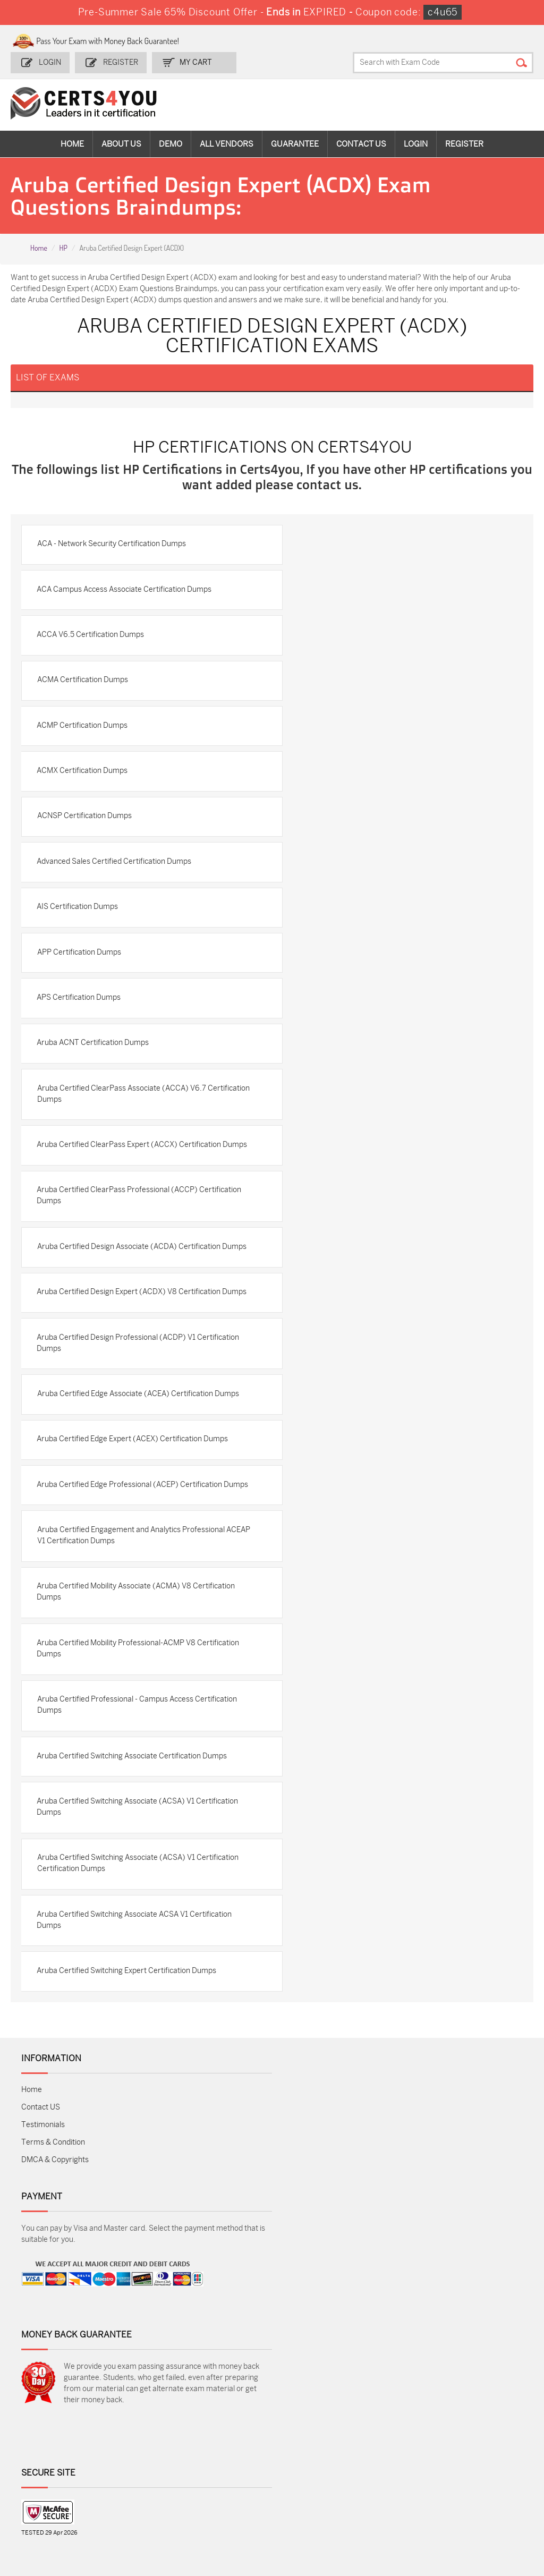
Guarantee (295, 143)
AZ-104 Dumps (54, 2476)
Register (120, 62)
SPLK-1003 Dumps (395, 2459)
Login (50, 62)
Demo (170, 143)
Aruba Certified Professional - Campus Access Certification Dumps (137, 1761)
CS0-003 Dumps (141, 2476)
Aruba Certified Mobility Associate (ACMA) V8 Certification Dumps (137, 1647)
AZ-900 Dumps (473, 2441)
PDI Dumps (382, 2441)
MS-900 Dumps (224, 2459)
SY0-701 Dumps (307, 2476)
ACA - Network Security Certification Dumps (112, 562)
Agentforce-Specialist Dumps (392, 2508)
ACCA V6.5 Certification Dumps (91, 654)
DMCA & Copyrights (55, 2219)
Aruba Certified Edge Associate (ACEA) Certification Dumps (139, 1436)
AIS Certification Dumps (78, 932)
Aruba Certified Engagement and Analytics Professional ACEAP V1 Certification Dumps (131, 1591)
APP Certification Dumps (80, 978)
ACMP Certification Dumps (83, 747)
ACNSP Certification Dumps (85, 839)
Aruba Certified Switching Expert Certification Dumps (127, 2030)
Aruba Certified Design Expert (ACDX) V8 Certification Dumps (143, 1333)
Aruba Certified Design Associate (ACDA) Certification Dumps (142, 1287)
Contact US (40, 2167)
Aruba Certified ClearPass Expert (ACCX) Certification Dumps (130, 1178)
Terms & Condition (53, 2202)
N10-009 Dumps (225, 2476)
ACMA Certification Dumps (83, 700)
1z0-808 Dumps (224, 2441)
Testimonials (43, 2184)
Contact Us (361, 143)
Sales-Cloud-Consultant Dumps (144, 2446)
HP (63, 247)
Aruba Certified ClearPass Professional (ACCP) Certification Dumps (140, 1235)
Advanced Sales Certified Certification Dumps (115, 885)
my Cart (195, 62)
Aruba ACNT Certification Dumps (94, 1070)
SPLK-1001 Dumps (311, 2459)
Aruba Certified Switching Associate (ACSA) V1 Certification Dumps (138, 1864)
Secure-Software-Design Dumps (477, 2508)
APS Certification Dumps (80, 1024)
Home (72, 143)
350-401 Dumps (474, 2459)
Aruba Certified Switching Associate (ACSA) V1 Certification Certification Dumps (138, 1921)
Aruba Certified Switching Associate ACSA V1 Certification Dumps (135, 1978)
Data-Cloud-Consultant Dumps (60, 2508)
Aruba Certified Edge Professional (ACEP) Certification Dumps (130, 1534)
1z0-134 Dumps (306, 2441)
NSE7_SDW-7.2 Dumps (473, 2481)
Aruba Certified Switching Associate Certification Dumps (133, 1813)
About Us (121, 143)
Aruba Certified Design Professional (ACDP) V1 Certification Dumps (139, 1385)
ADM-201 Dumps (58, 2441)
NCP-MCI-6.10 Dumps (304, 2508)
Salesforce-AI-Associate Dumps (392, 2481)
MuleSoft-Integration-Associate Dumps (142, 2513)
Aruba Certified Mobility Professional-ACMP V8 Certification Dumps (139, 1704)
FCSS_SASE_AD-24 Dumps (230, 2508)
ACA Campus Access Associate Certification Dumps (125, 608)
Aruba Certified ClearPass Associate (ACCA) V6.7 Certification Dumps (122, 1122)
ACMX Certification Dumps (83, 793)
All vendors (226, 143)
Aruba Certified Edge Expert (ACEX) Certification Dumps (133, 1482)
